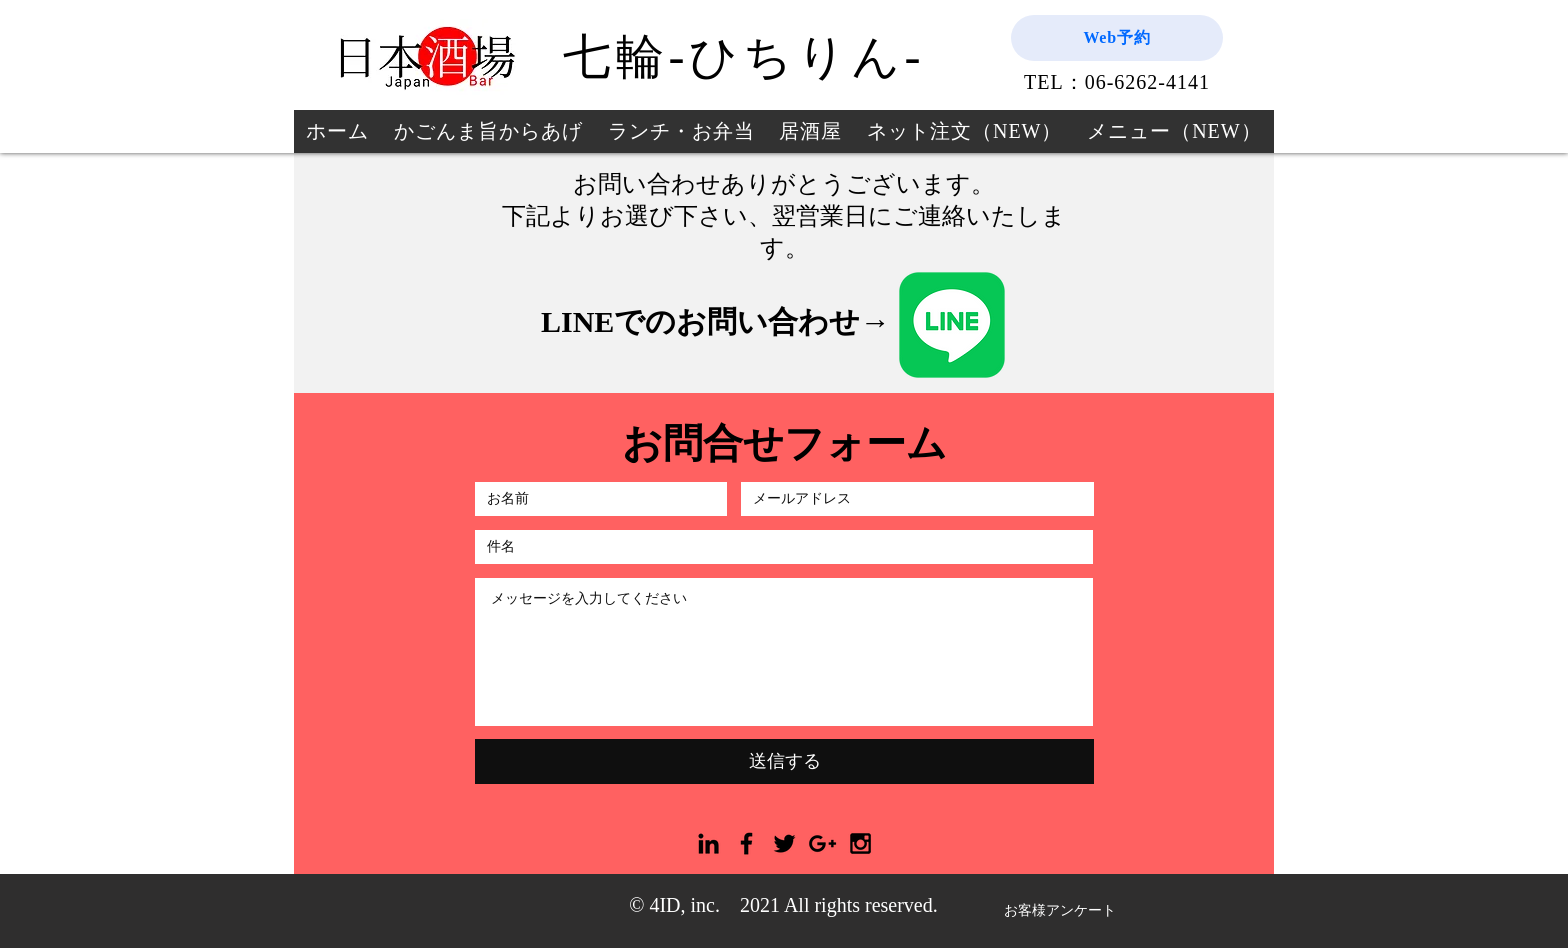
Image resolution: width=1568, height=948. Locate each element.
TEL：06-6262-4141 (1117, 82)
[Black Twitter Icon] (784, 843)
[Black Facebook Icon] (746, 843)
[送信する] (784, 761)
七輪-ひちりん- (744, 56)
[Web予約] (1117, 38)
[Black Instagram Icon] (860, 843)
